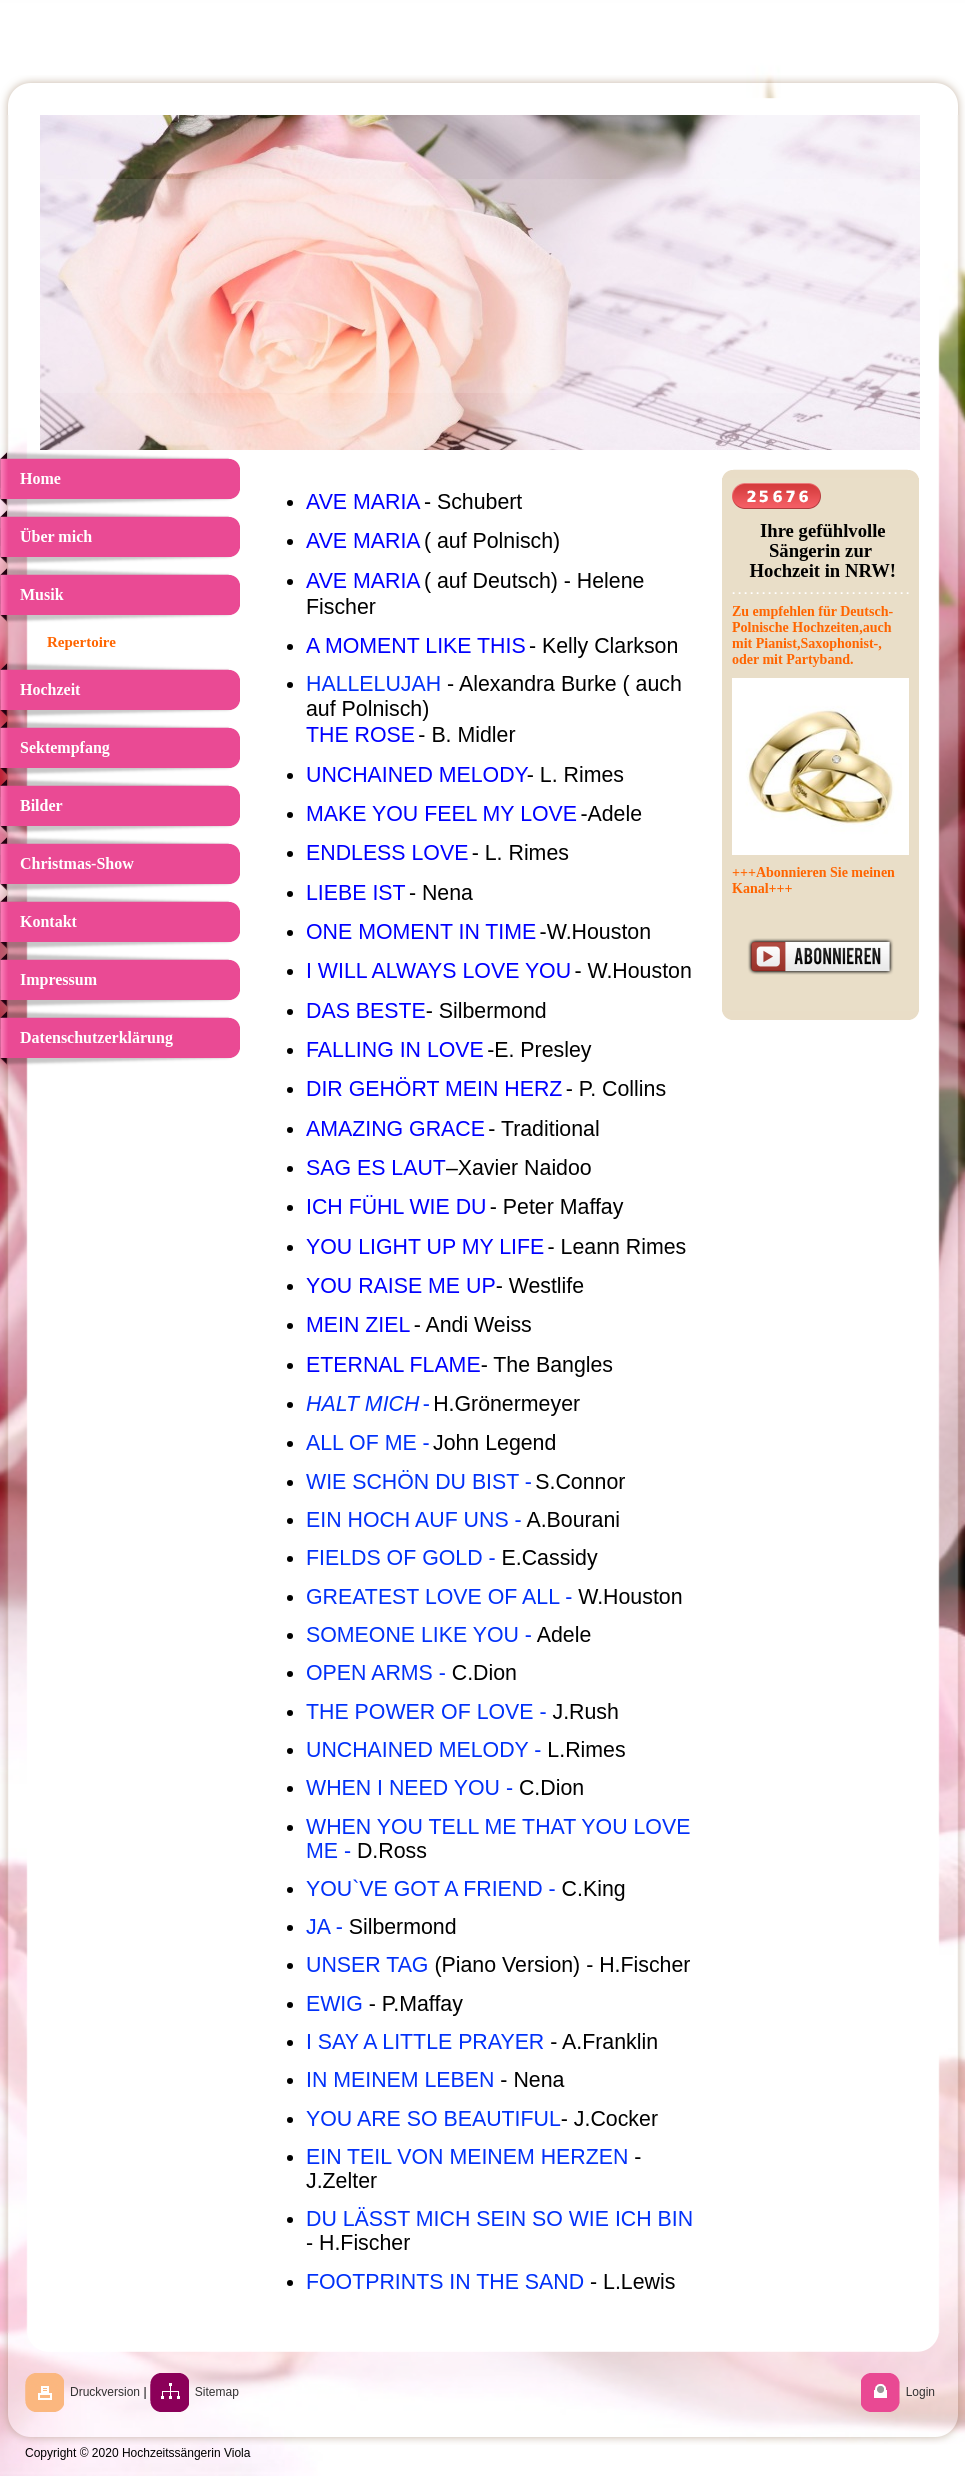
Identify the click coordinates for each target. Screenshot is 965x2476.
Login (920, 2392)
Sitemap (217, 2392)
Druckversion (105, 2392)
